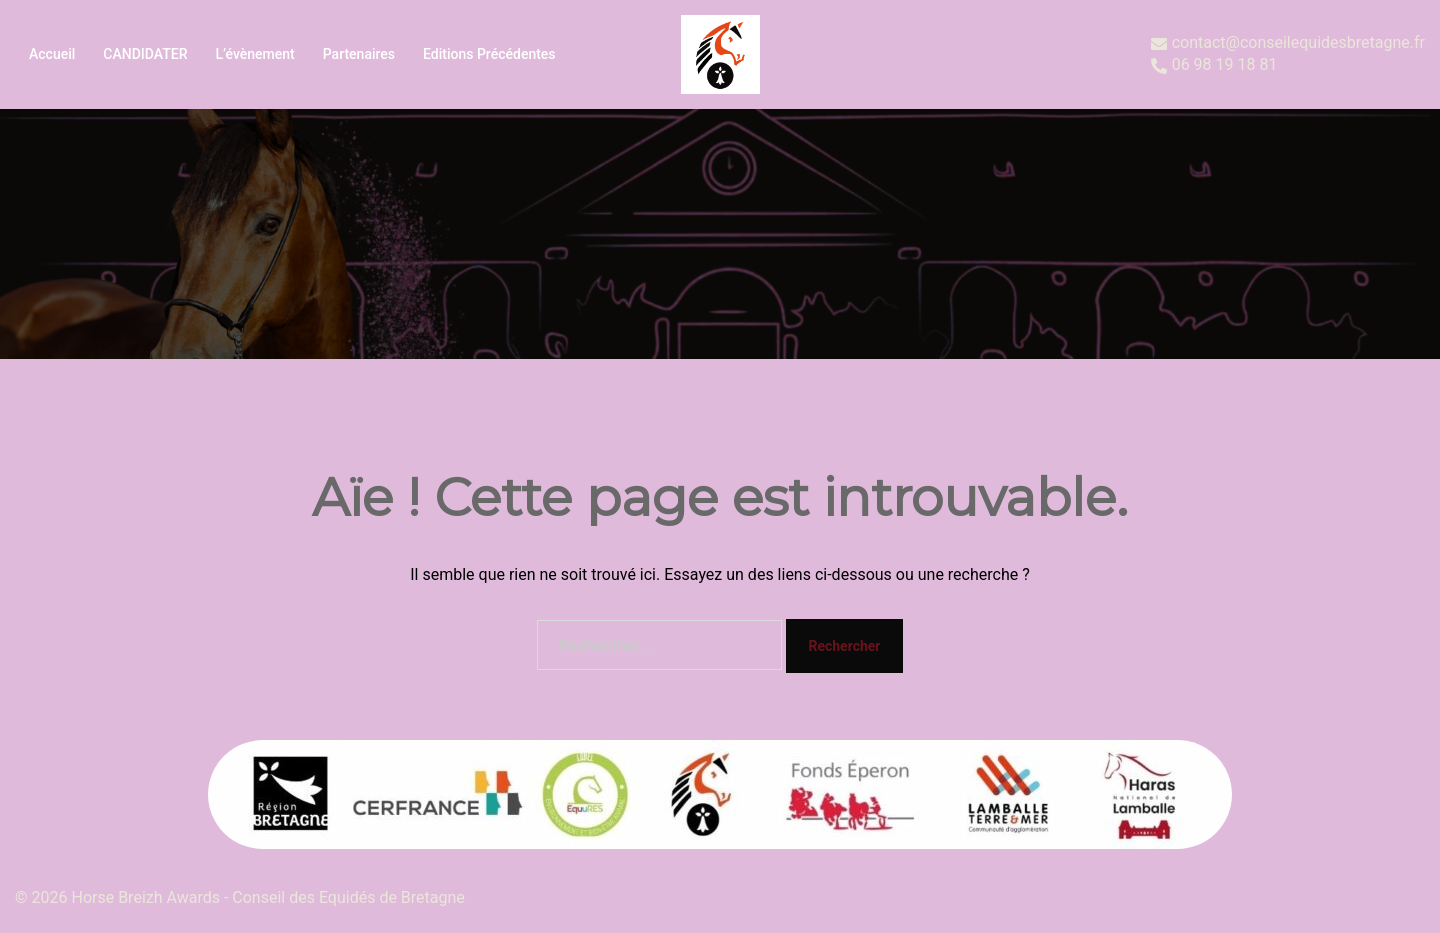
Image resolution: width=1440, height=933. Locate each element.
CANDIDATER (145, 54)
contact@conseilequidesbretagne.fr (1288, 43)
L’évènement (254, 54)
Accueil (52, 54)
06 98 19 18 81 (1214, 65)
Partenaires (359, 54)
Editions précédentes (489, 54)
